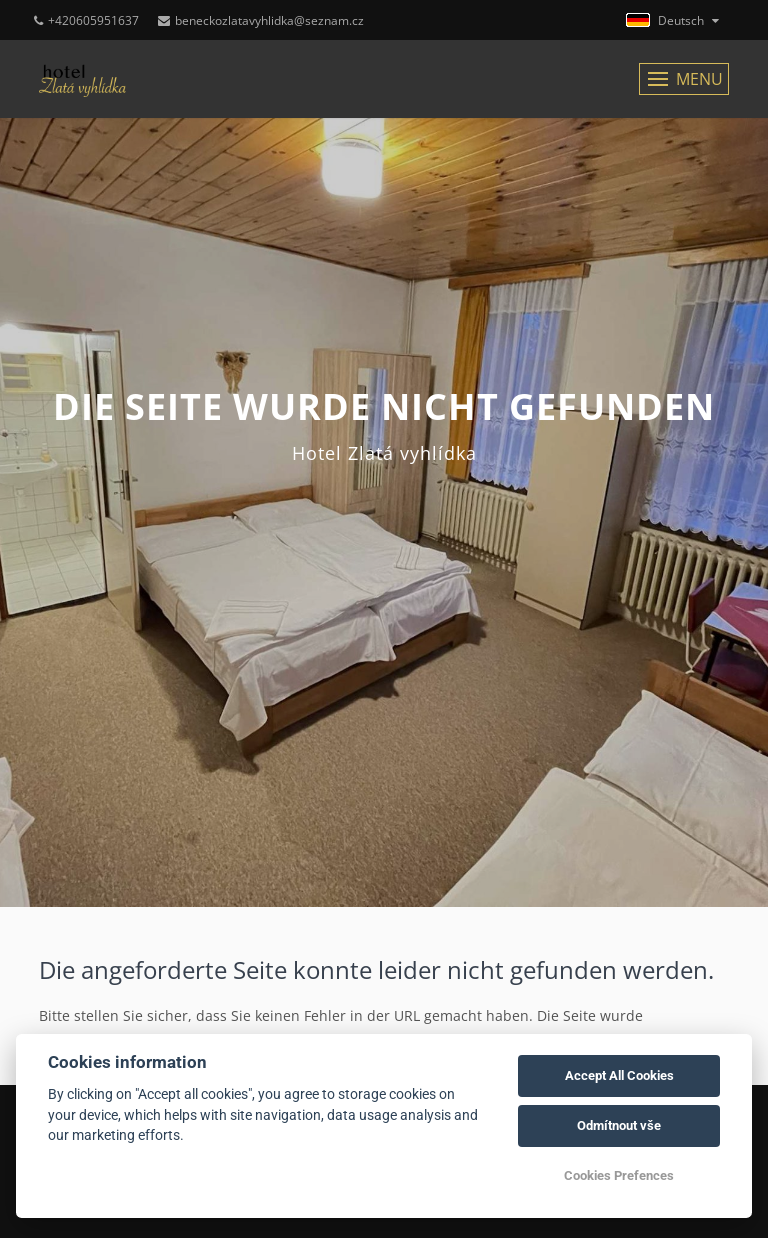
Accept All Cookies (619, 1075)
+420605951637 (86, 20)
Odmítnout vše (619, 1125)
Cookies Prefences (619, 1175)
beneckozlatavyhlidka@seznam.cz (261, 20)
